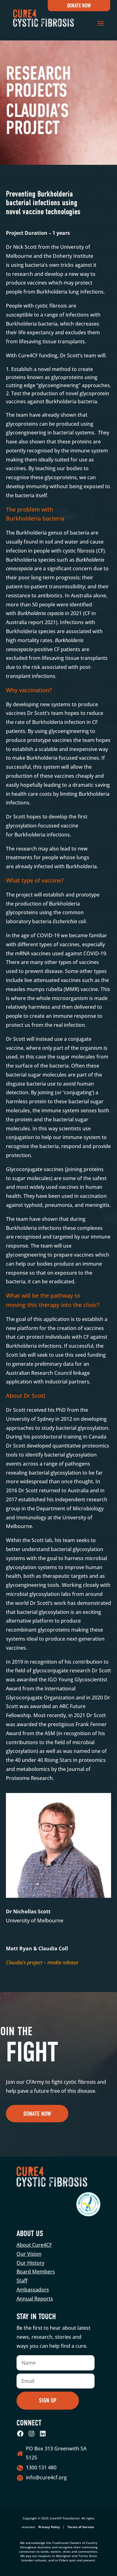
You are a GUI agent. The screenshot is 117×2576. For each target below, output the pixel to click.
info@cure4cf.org (46, 2477)
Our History (30, 2262)
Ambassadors (33, 2289)
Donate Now (79, 5)
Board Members (36, 2271)
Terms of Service (80, 2527)
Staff (22, 2280)
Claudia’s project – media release (42, 1962)
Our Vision (29, 2253)
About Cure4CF (34, 2244)
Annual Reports (35, 2298)
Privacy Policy (49, 2527)
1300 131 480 (41, 2467)
